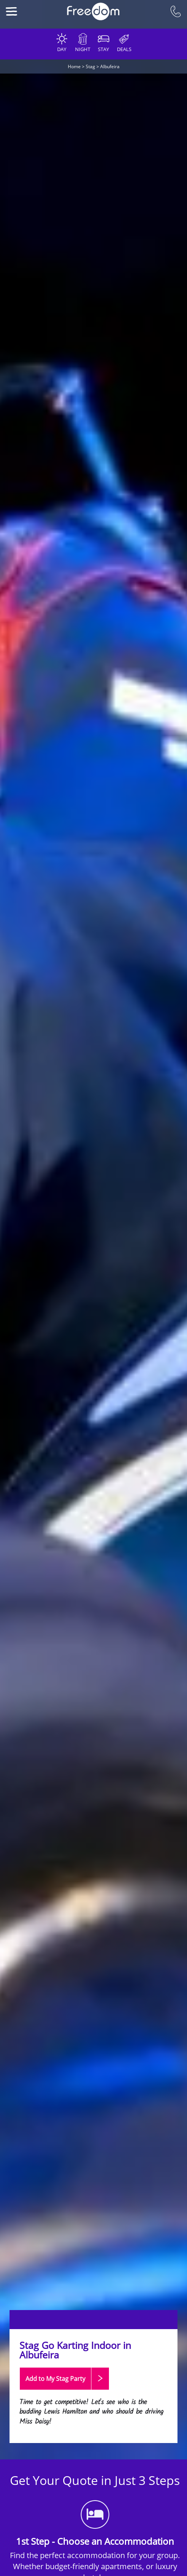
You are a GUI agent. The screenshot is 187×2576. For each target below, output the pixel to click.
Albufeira (110, 66)
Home (74, 66)
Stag (90, 66)
